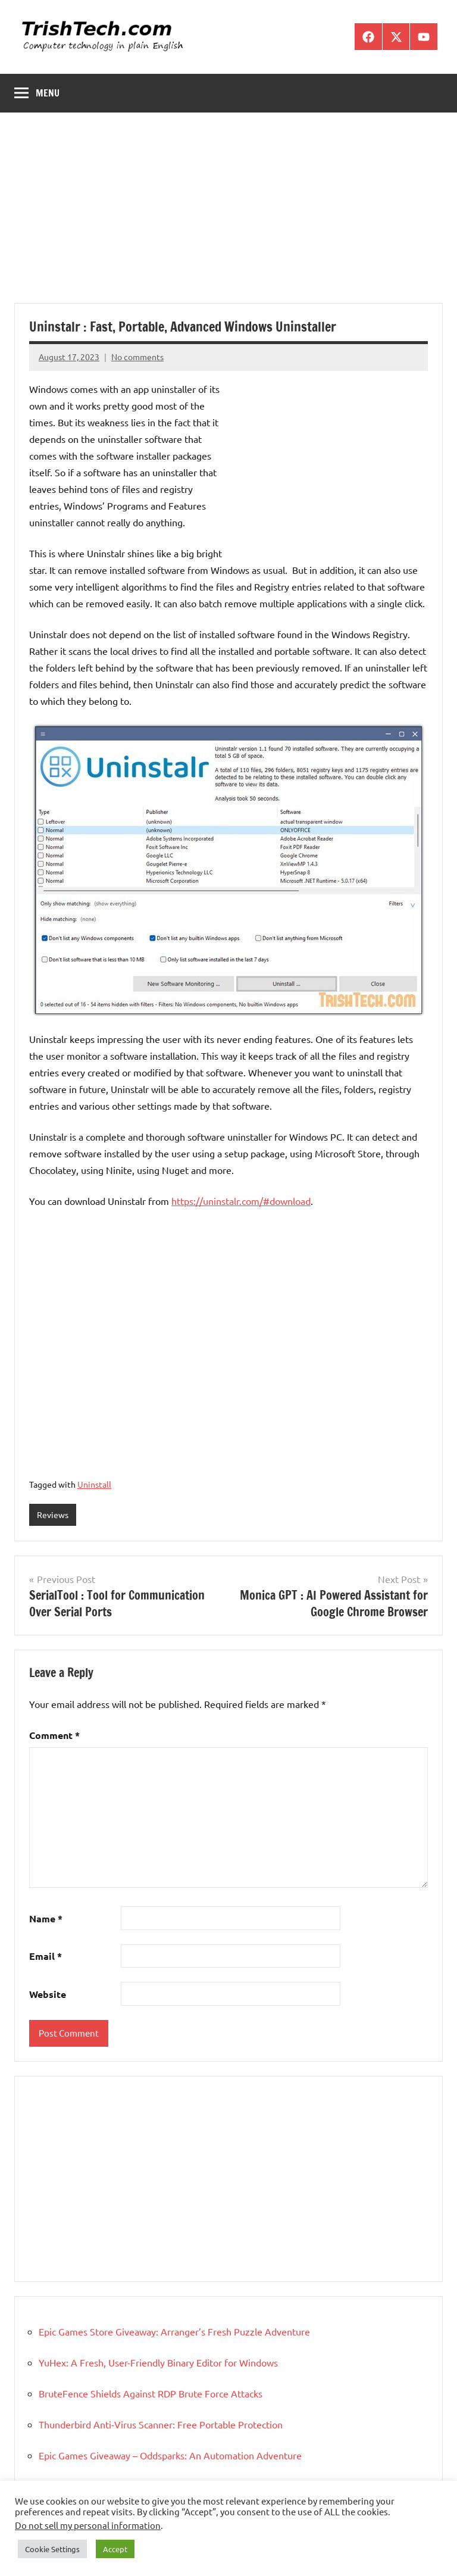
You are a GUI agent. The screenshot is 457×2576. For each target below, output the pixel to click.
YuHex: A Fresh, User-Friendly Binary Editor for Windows (158, 2362)
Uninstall (94, 1484)
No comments (137, 356)
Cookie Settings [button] (52, 2549)
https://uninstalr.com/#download (241, 1201)
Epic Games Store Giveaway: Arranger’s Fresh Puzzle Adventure (174, 2331)
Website (47, 1994)
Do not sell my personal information (88, 2525)
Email (45, 1956)
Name (45, 1918)
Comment (54, 1735)
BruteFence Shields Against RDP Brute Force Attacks (150, 2393)
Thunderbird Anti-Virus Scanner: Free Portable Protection (161, 2424)
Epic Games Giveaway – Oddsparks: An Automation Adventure (170, 2455)
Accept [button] (115, 2549)
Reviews (52, 1514)
